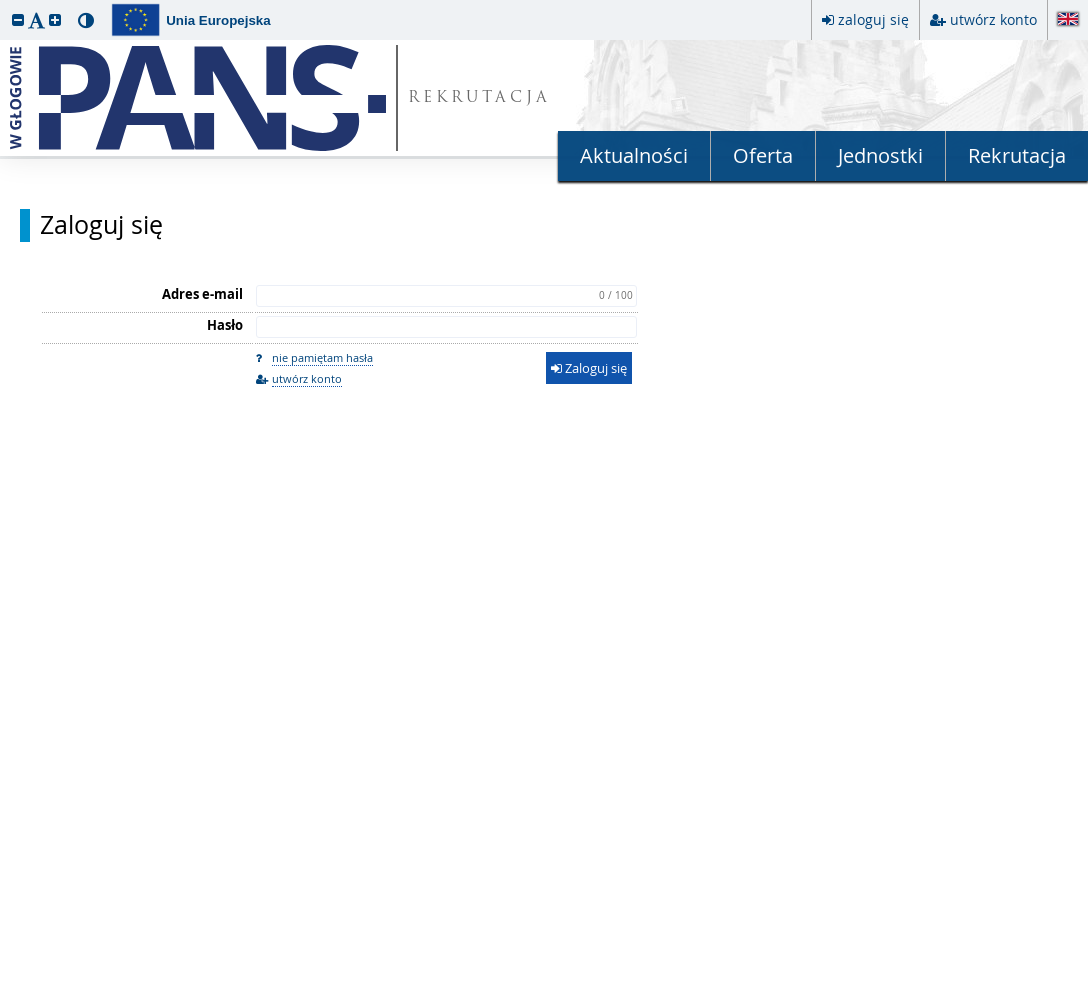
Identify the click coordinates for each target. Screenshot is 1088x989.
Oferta (763, 155)
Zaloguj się (101, 225)
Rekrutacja (1017, 155)
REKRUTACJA (479, 98)
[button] (18, 19)
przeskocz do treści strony (5, 5)
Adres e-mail (202, 294)
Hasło (225, 325)
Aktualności (634, 155)
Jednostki (880, 155)
